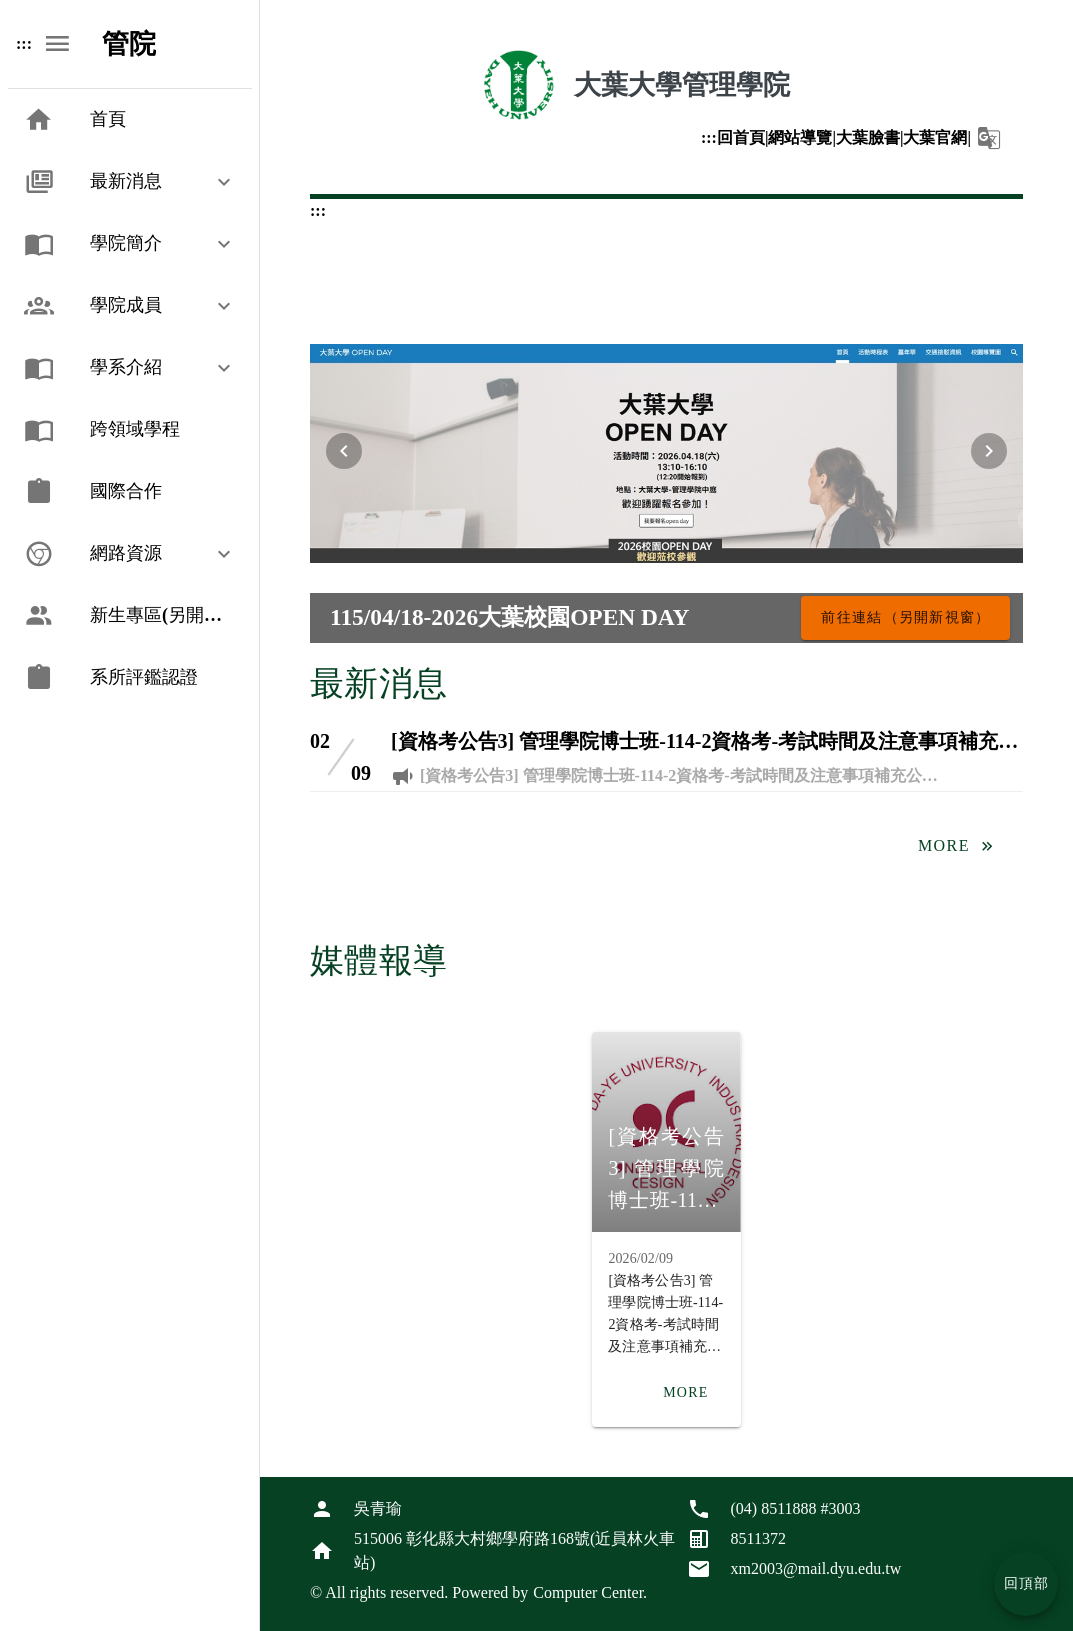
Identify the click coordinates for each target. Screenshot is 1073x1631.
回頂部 (1027, 1583)
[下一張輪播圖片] (989, 451)
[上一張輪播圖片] (344, 451)
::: (709, 137)
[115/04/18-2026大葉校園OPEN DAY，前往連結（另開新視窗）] (905, 618)
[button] (989, 138)
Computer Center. (590, 1592)
